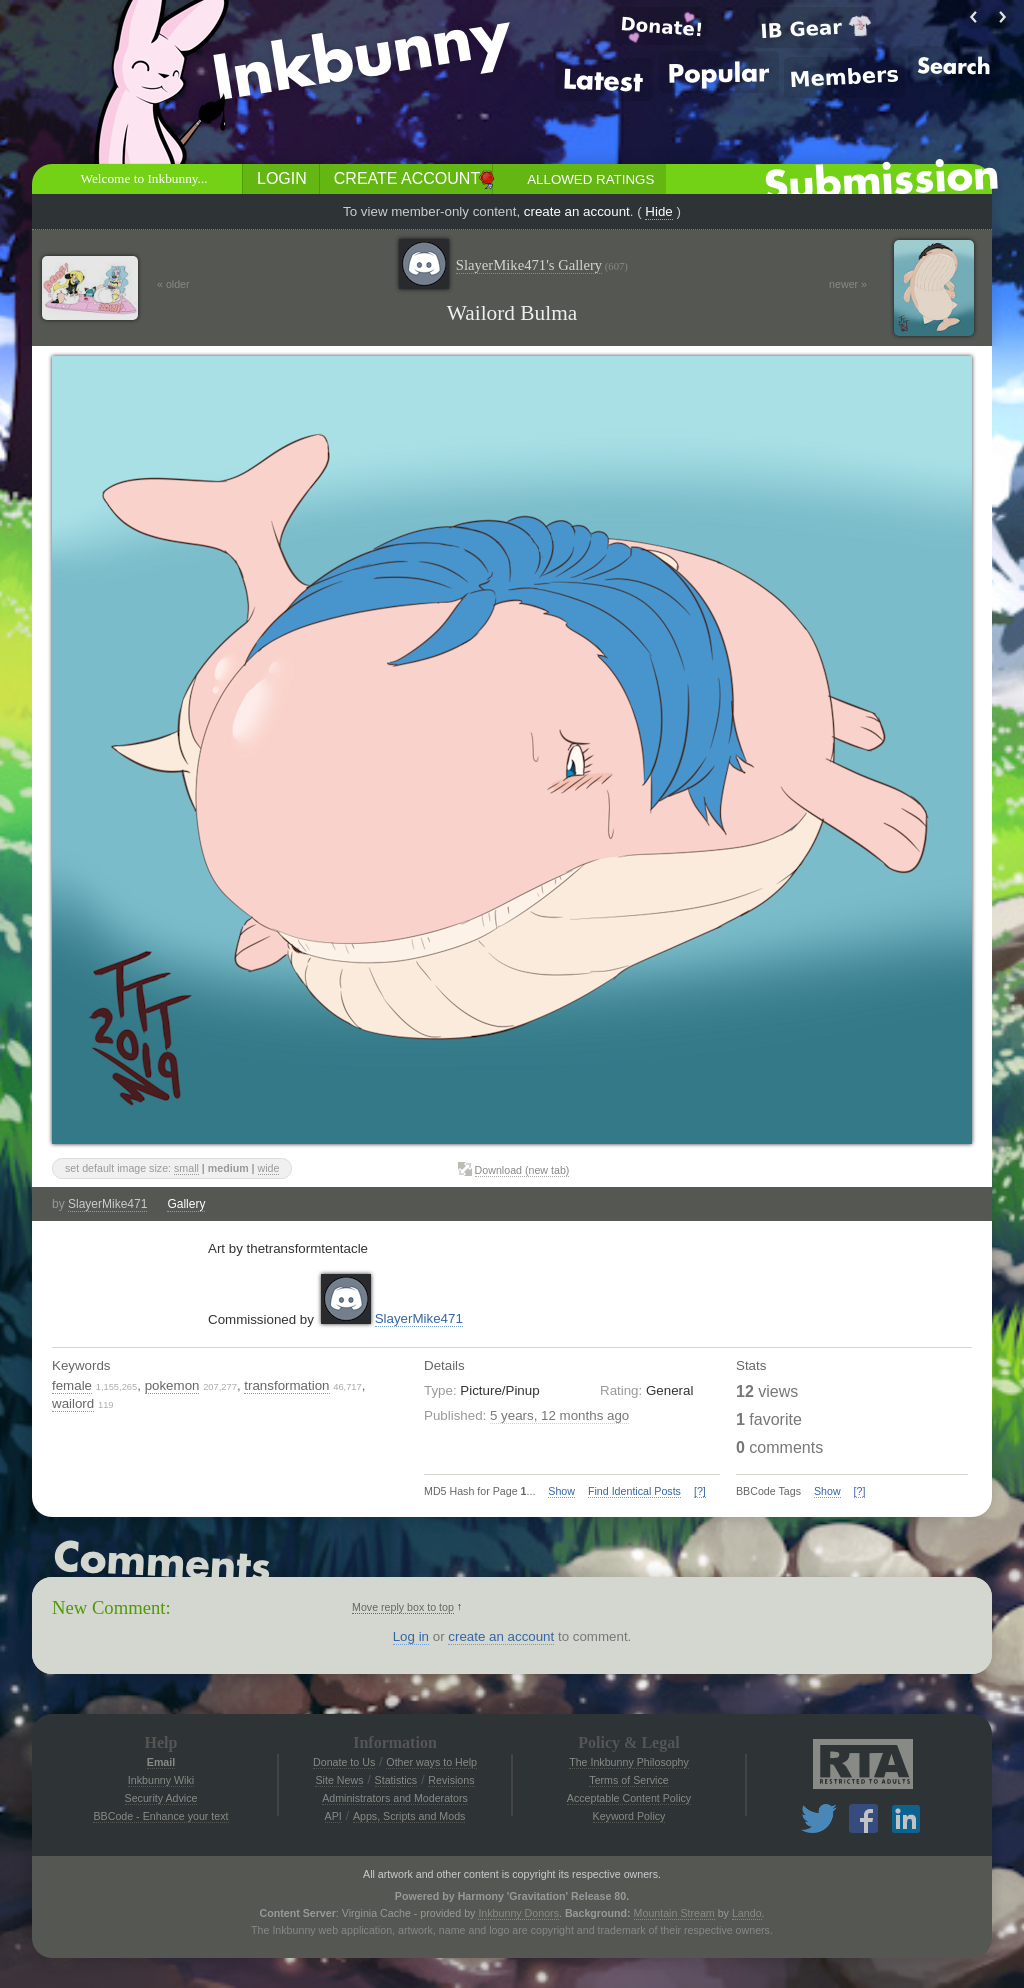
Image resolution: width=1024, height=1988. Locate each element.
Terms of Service (628, 1780)
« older (173, 284)
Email (161, 1762)
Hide (658, 211)
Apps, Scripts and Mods (409, 1816)
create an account (577, 211)
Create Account (407, 178)
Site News (339, 1780)
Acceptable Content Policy (629, 1798)
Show (561, 1491)
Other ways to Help (431, 1762)
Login (282, 178)
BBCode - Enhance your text (160, 1816)
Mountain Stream (674, 1913)
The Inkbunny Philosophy (629, 1762)
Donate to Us (344, 1762)
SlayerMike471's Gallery (542, 265)
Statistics (396, 1780)
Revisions (451, 1780)
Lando (747, 1913)
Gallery (186, 1204)
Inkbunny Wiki (161, 1780)
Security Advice (161, 1798)
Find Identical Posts (634, 1491)
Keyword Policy (629, 1816)
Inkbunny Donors (518, 1913)
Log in (411, 1636)
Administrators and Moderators (395, 1798)
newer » (848, 284)
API (333, 1816)
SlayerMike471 (107, 1204)
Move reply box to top (403, 1607)
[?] (700, 1491)
